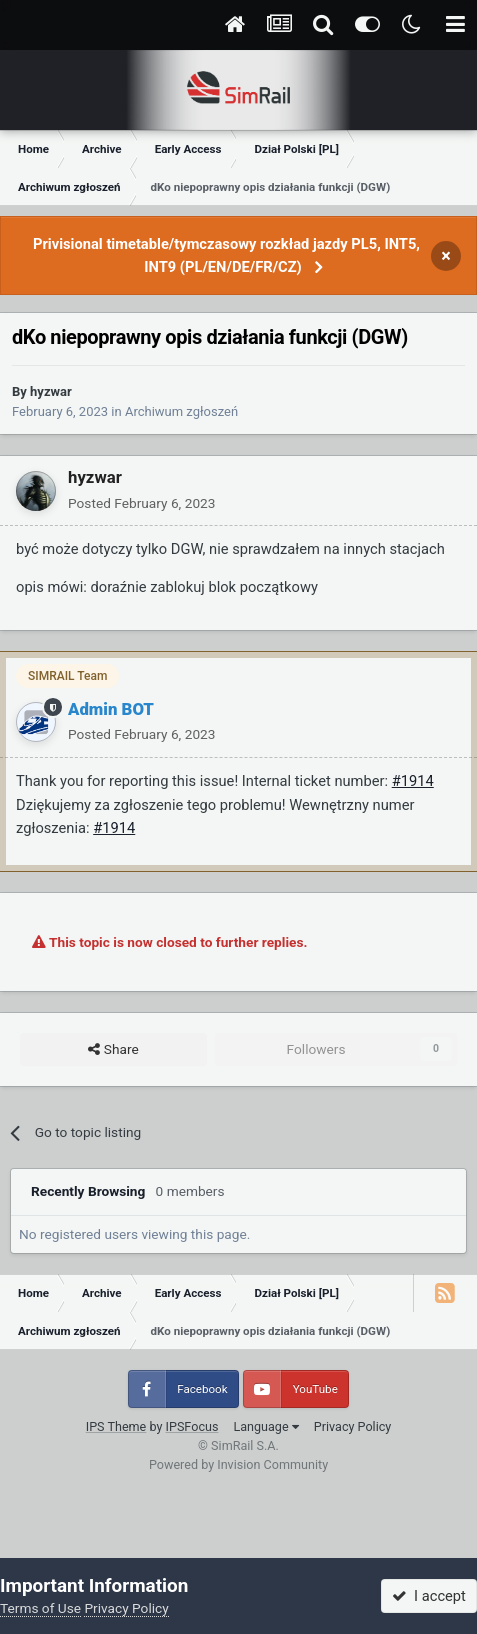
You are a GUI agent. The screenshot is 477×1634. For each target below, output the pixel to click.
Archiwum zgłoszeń (181, 411)
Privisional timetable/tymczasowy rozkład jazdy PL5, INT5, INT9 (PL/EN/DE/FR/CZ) (226, 255)
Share (113, 1050)
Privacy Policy (353, 1426)
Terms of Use (40, 1608)
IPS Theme (116, 1426)
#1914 (413, 781)
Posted (141, 503)
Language (265, 1426)
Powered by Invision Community (238, 1464)
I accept (429, 1596)
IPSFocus (192, 1426)
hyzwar (51, 391)
